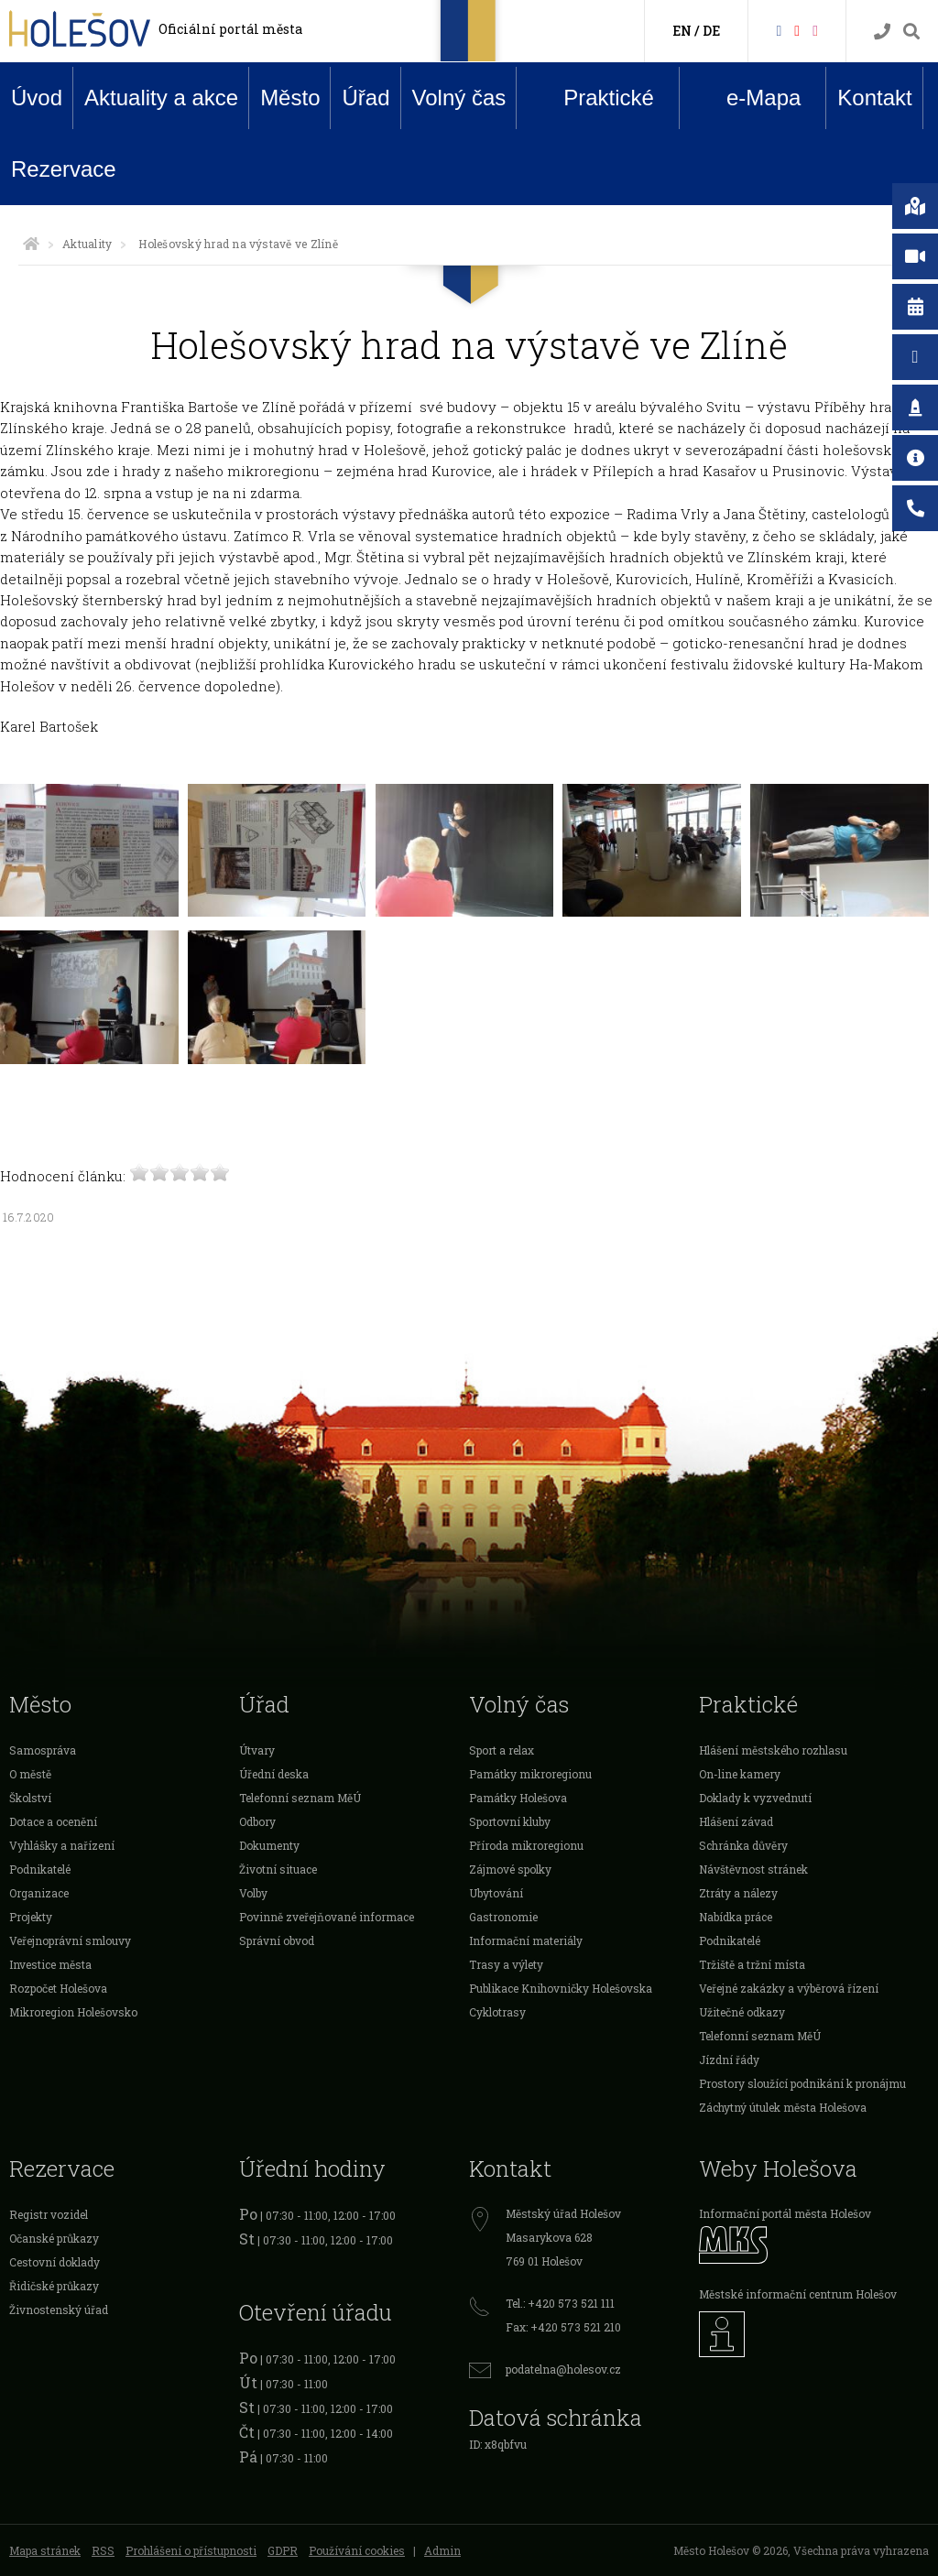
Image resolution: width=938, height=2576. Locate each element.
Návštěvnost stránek (753, 1869)
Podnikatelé (40, 1869)
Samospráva (42, 1750)
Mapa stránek (45, 2550)
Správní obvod (276, 1940)
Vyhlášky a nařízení (62, 1845)
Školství (30, 1797)
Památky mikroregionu (530, 1773)
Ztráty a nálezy (738, 1893)
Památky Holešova (518, 1797)
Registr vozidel (48, 2214)
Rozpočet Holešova (58, 1988)
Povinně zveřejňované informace (326, 1916)
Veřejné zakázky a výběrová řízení (788, 1988)
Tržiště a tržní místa (752, 1964)
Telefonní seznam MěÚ (300, 1797)
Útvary (257, 1750)
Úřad (365, 97)
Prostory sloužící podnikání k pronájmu (802, 2083)
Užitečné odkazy (742, 2012)
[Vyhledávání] (911, 31)
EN (682, 30)
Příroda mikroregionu (526, 1845)
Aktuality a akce (161, 97)
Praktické (594, 97)
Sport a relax (501, 1750)
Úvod (36, 97)
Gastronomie (503, 1916)
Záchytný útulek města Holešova (783, 2107)
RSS (103, 2550)
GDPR (282, 2550)
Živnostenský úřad (58, 2309)
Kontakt (874, 97)
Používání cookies (357, 2550)
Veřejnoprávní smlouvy (70, 1940)
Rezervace (63, 169)
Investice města (50, 1964)
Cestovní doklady (54, 2262)
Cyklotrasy (497, 2012)
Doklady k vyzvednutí (755, 1797)
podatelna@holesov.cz (563, 2369)
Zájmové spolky (510, 1869)
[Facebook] (778, 29)
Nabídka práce (735, 1916)
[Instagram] (815, 29)
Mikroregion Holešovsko (73, 2012)
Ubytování (496, 1893)
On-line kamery (739, 1773)
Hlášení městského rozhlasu (773, 1750)
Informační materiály (526, 1940)
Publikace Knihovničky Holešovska (560, 1988)
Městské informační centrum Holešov (798, 2294)
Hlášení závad (736, 1821)
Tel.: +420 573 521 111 (560, 2303)
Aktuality (87, 243)
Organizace (39, 1893)
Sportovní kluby (510, 1821)
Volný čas (459, 97)
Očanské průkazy (54, 2238)
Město (290, 97)
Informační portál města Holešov (785, 2213)
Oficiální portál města (230, 29)
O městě (30, 1773)
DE (711, 30)
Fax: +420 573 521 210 (563, 2327)
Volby (253, 1893)
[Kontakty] (882, 31)
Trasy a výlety (506, 1964)
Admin (442, 2550)
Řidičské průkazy (54, 2285)
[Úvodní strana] (31, 243)
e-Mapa (749, 98)
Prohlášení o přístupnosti (190, 2550)
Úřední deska (274, 1773)
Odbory (257, 1821)
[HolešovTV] (797, 29)
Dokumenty (269, 1845)
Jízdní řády (729, 2059)
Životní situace (278, 1869)
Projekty (30, 1916)
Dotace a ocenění (53, 1821)
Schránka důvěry (743, 1845)
